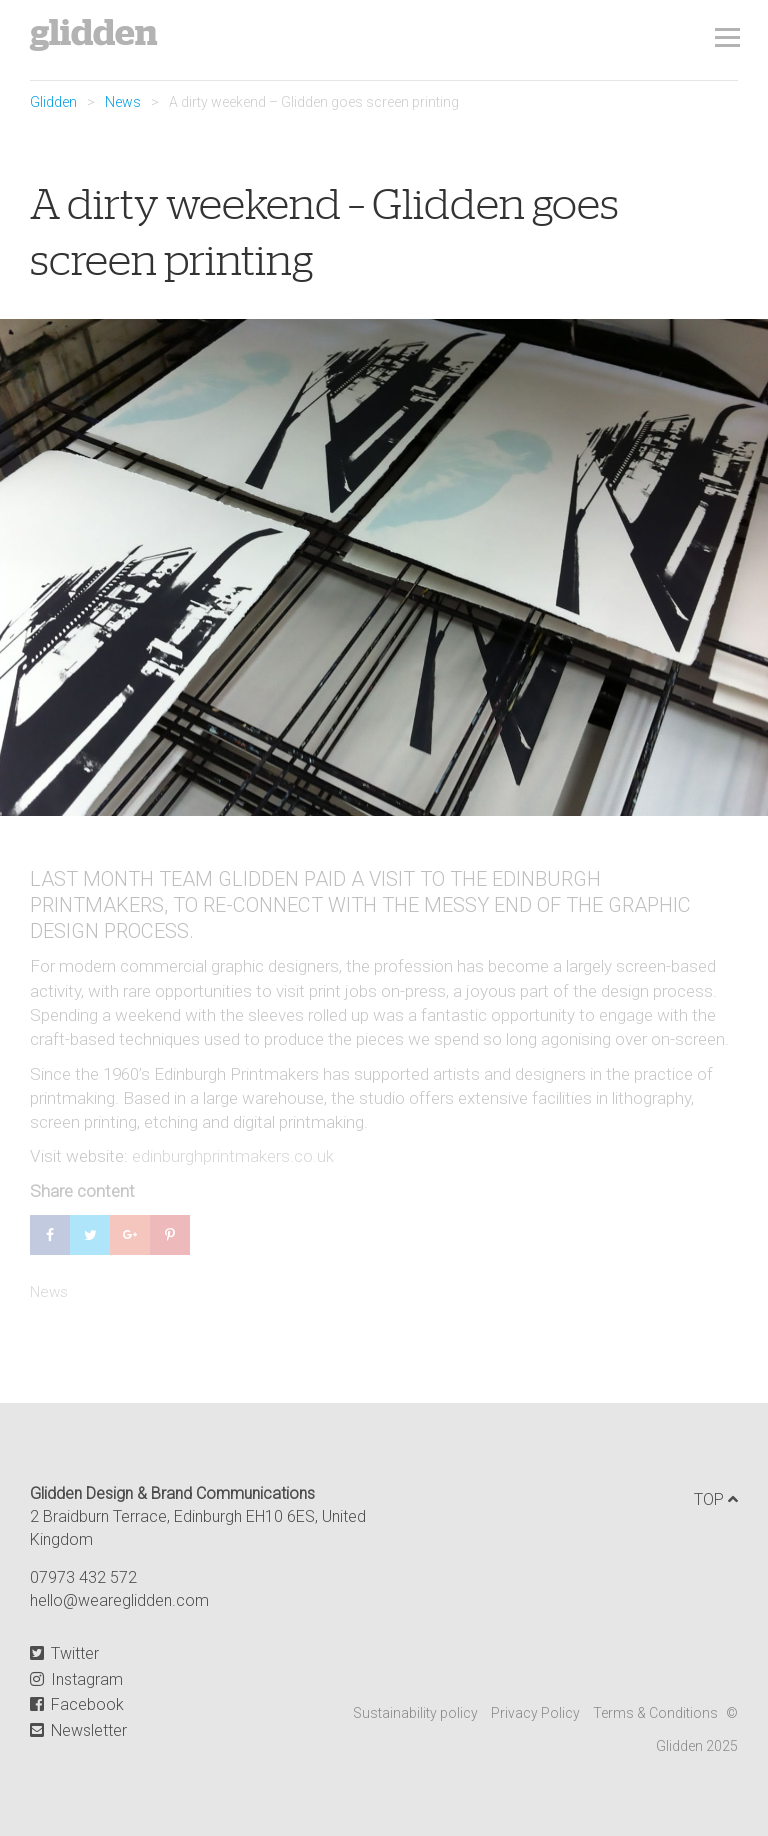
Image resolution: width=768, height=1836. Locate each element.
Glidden (93, 33)
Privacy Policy (535, 1713)
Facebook (77, 1704)
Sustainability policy (415, 1713)
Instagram (76, 1679)
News (123, 102)
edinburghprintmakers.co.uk (233, 1156)
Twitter (64, 1653)
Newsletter (78, 1730)
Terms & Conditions (655, 1713)
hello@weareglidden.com (119, 1600)
